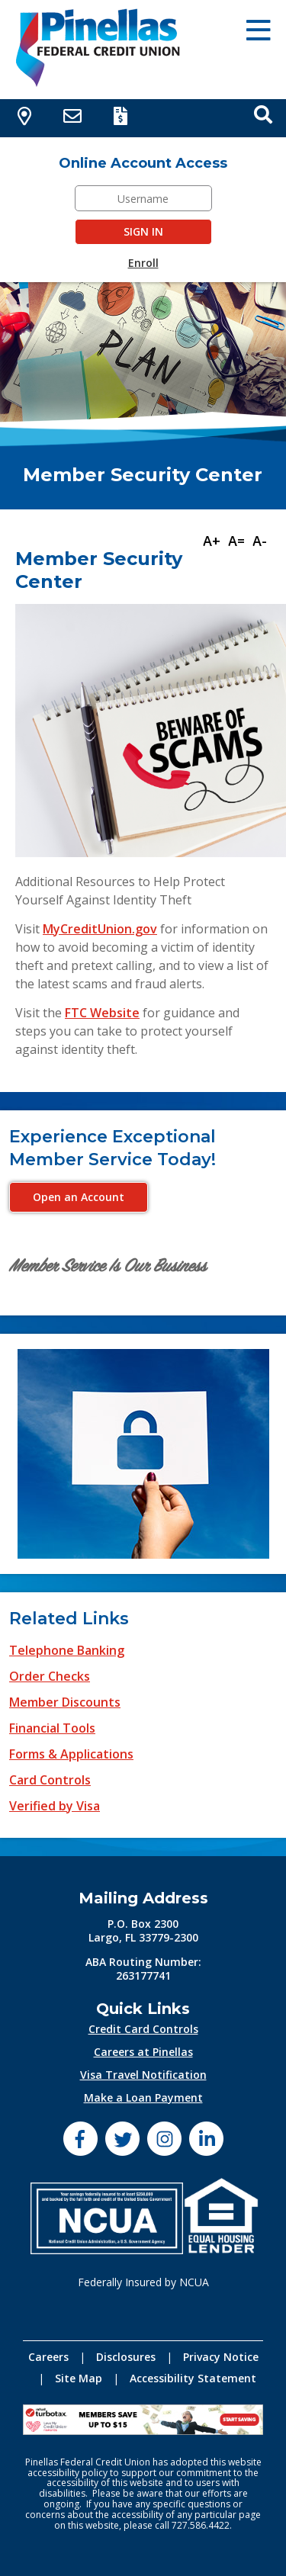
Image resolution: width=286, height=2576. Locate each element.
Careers (48, 2357)
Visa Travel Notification (143, 2074)
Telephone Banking (66, 1650)
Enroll (143, 262)
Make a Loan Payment (143, 2097)
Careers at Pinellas (143, 2051)
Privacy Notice (221, 2357)
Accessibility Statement (193, 2378)
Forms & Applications (71, 1754)
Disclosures (126, 2357)
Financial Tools (52, 1728)
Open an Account (78, 1197)
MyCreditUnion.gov (100, 928)
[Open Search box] (263, 114)
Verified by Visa (54, 1805)
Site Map (78, 2378)
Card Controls (50, 1779)
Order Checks (49, 1676)
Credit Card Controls (143, 2029)
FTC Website (102, 1012)
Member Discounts (65, 1702)
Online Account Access (143, 163)
